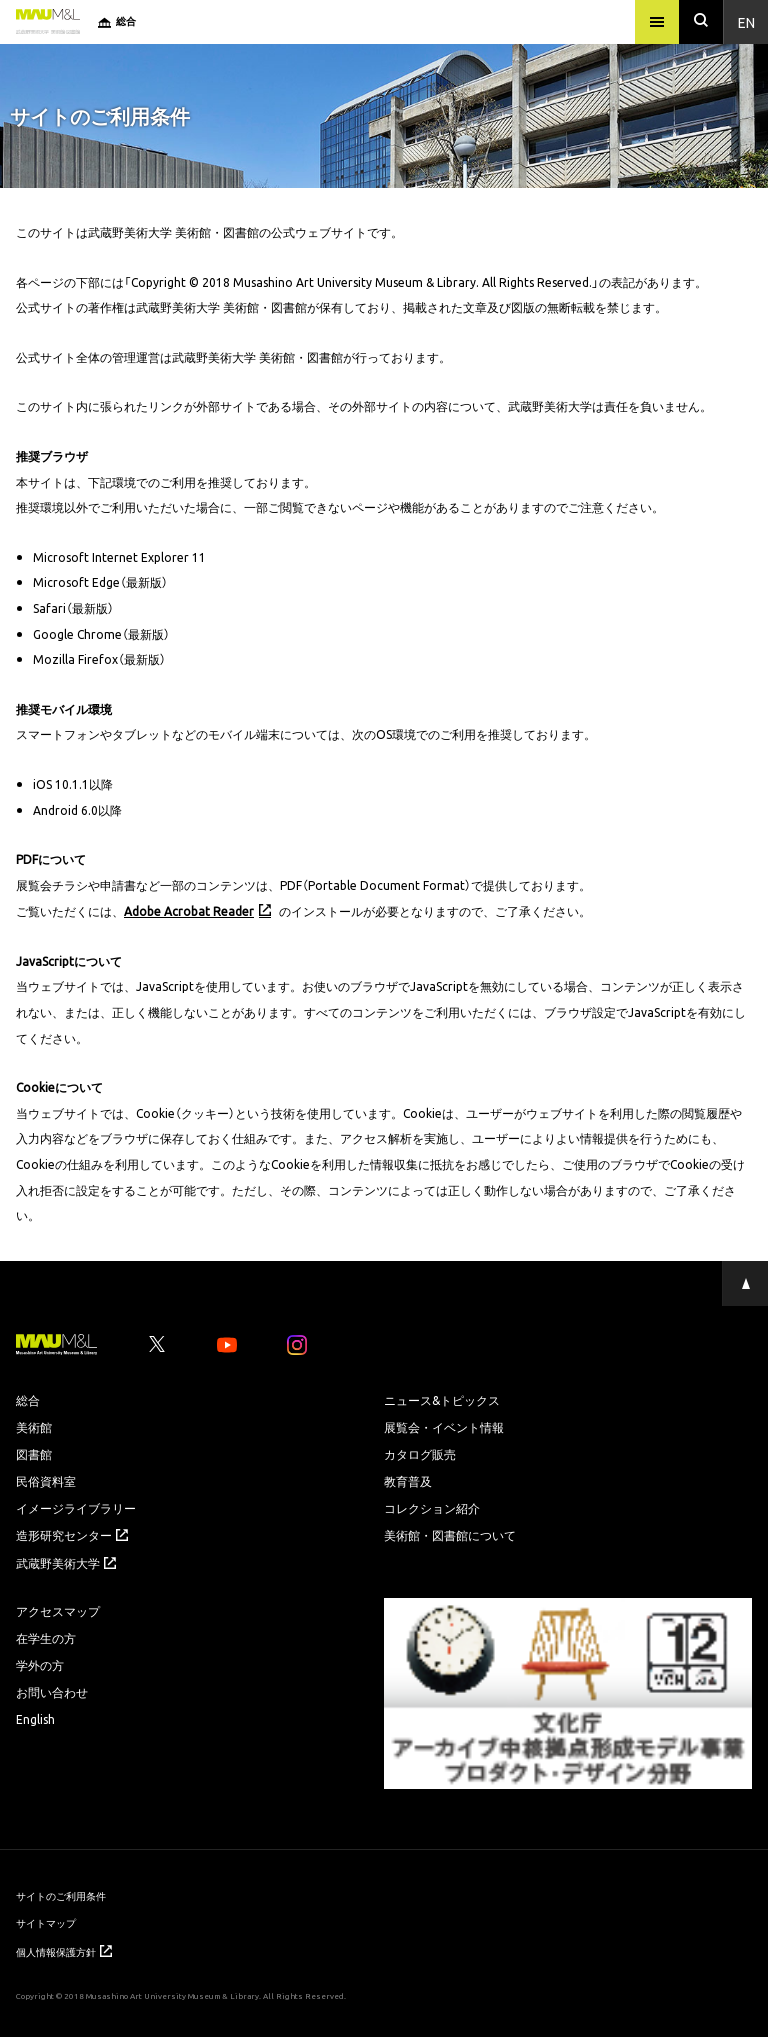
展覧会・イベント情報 (444, 1427)
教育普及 (408, 1481)
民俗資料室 (46, 1481)
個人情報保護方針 (64, 1951)
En (746, 22)
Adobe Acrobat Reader (189, 911)
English (35, 1719)
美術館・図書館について (450, 1535)
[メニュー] (657, 22)
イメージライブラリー (76, 1508)
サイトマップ (46, 1922)
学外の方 (40, 1665)
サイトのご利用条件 (61, 1895)
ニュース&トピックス (442, 1400)
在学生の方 (46, 1638)
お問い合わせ (52, 1692)
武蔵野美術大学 (66, 1563)
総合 (28, 1400)
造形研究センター (72, 1535)
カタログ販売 (420, 1454)
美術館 (34, 1427)
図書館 (34, 1454)
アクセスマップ (58, 1611)
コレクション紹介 (432, 1508)
